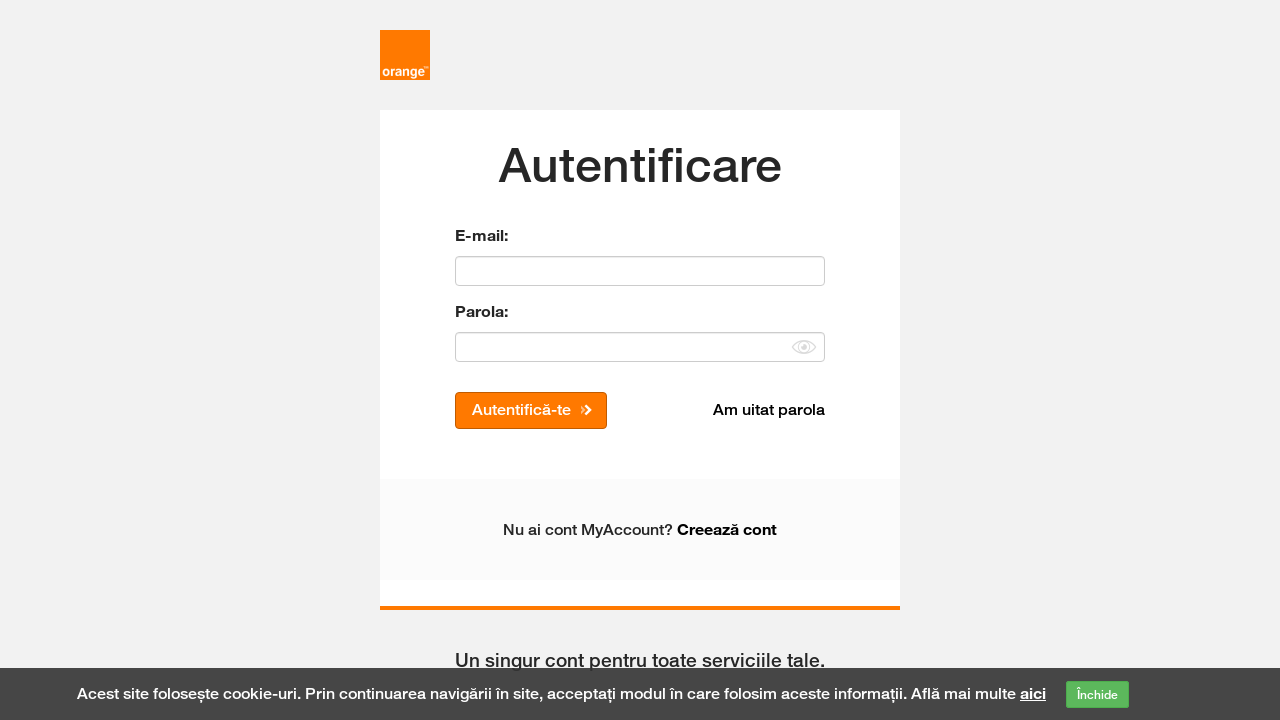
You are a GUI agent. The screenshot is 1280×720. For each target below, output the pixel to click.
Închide (1097, 694)
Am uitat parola (769, 409)
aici (1033, 693)
